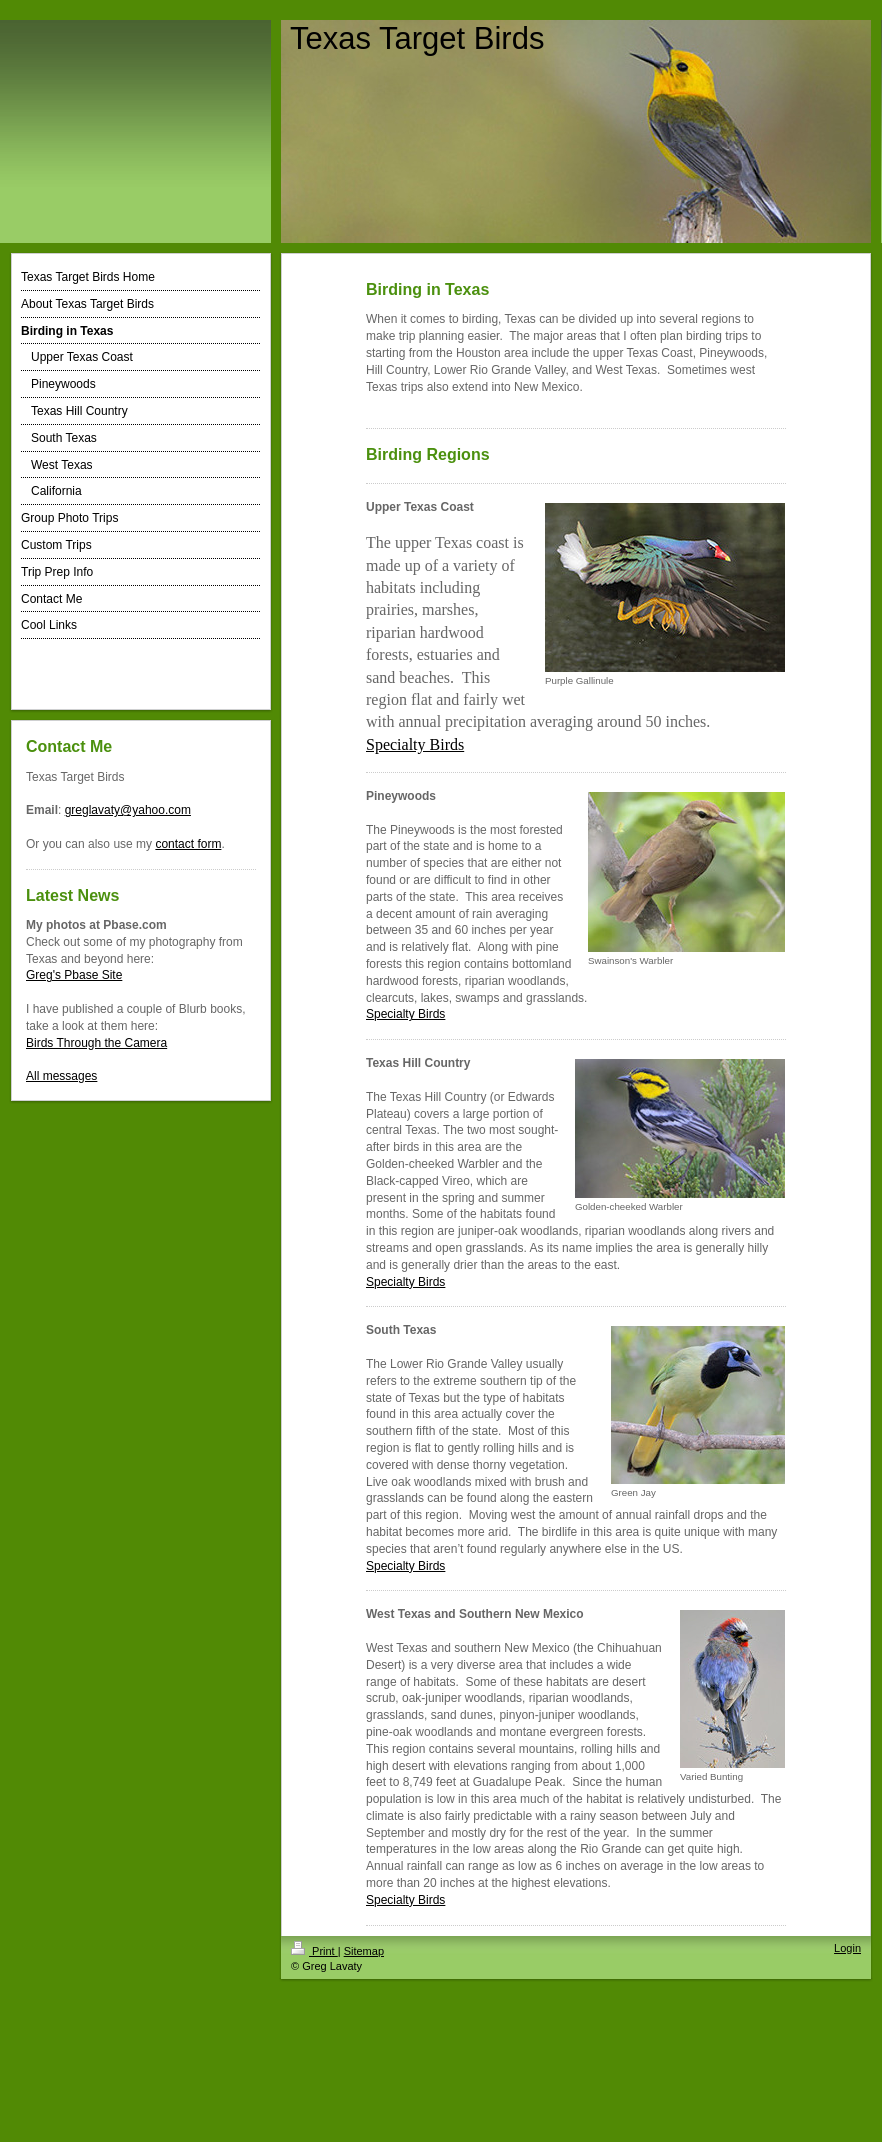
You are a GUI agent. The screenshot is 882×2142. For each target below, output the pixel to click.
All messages (61, 1076)
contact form (188, 844)
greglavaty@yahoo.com (128, 810)
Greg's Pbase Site (74, 975)
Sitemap (364, 1951)
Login (847, 1948)
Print (314, 1951)
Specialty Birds (405, 1014)
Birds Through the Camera (96, 1043)
